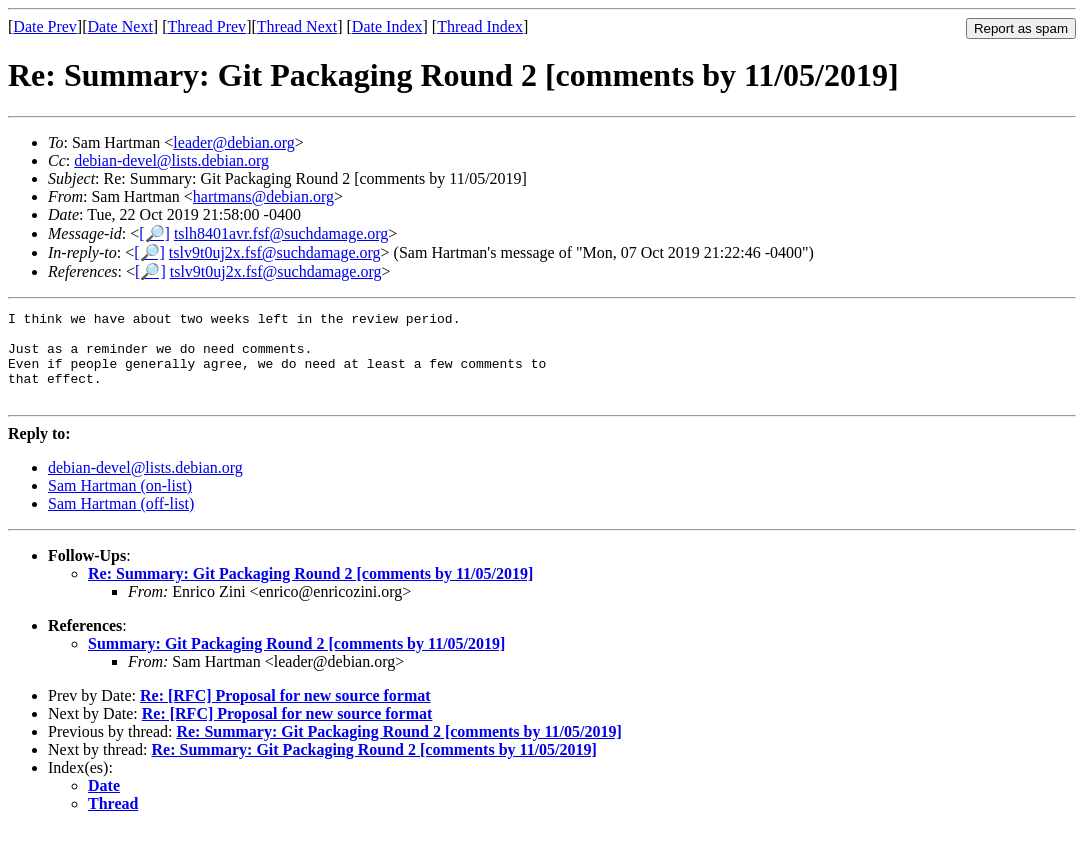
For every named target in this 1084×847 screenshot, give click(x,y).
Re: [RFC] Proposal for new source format (285, 713)
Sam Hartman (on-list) (120, 503)
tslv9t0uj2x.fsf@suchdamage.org (275, 252)
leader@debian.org (234, 142)
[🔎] (154, 233)
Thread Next (297, 26)
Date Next (120, 26)
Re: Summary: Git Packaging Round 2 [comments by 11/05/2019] (310, 591)
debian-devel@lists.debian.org (171, 160)
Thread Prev (206, 26)
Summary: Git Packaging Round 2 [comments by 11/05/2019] (296, 661)
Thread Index (480, 26)
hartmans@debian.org (263, 196)
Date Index (387, 26)
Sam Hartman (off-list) (121, 521)
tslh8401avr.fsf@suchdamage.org (281, 233)
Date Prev (45, 26)
